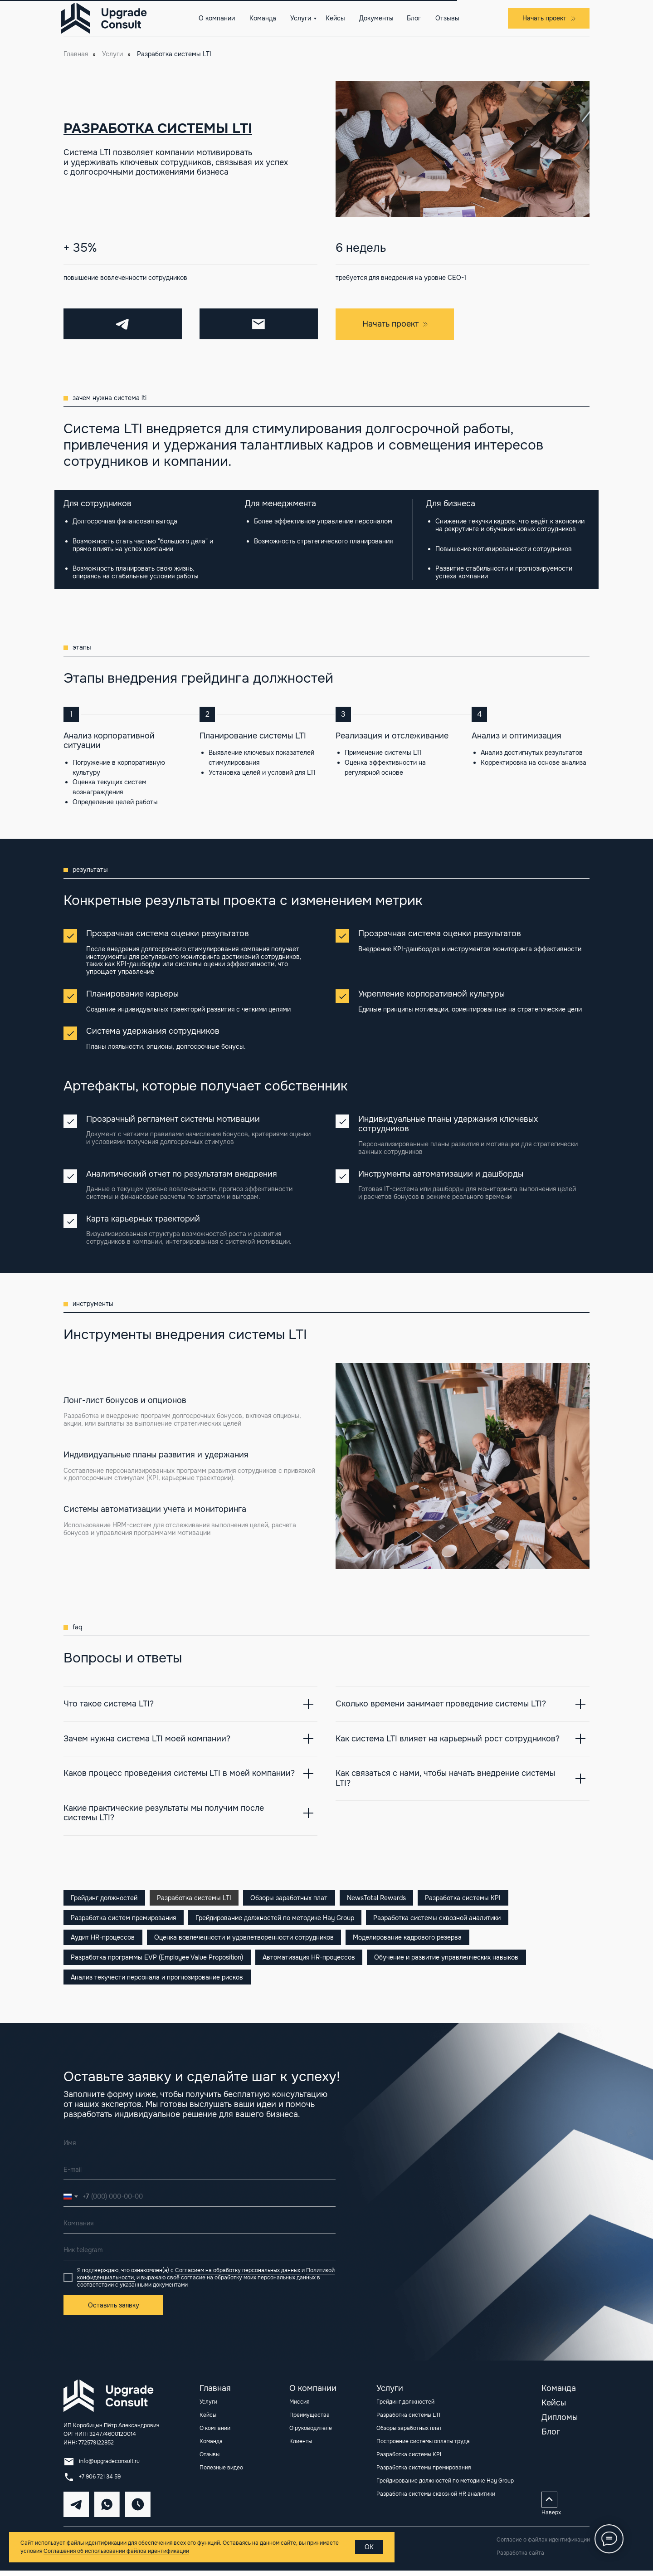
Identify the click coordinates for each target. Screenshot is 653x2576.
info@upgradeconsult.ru (109, 2466)
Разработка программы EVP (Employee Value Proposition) (158, 1961)
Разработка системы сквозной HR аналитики (435, 2499)
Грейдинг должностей (105, 1898)
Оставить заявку (113, 2311)
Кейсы (335, 18)
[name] (199, 2148)
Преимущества (309, 2420)
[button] (549, 18)
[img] (112, 2401)
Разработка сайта (520, 2558)
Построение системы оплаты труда (423, 2446)
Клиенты (300, 2446)
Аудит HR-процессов (104, 1940)
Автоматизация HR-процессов (311, 1961)
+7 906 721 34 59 (100, 2482)
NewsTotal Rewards (381, 1898)
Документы (376, 18)
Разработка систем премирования (124, 1919)
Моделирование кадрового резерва (411, 1940)
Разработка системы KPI (470, 1898)
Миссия (299, 2407)
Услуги (300, 18)
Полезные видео (221, 2473)
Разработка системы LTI (196, 1898)
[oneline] (199, 2229)
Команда (262, 18)
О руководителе (310, 2433)
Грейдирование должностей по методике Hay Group (277, 1919)
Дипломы (559, 2423)
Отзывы (447, 18)
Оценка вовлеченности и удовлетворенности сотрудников (246, 1940)
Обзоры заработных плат (292, 1898)
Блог (414, 18)
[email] (199, 2175)
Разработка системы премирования (423, 2473)
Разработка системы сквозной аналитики (441, 1919)
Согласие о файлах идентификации (543, 2545)
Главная (75, 54)
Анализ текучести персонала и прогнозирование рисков (158, 1982)
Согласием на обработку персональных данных (237, 2275)
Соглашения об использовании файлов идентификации (116, 2551)
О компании (217, 18)
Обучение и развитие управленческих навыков (450, 1961)
